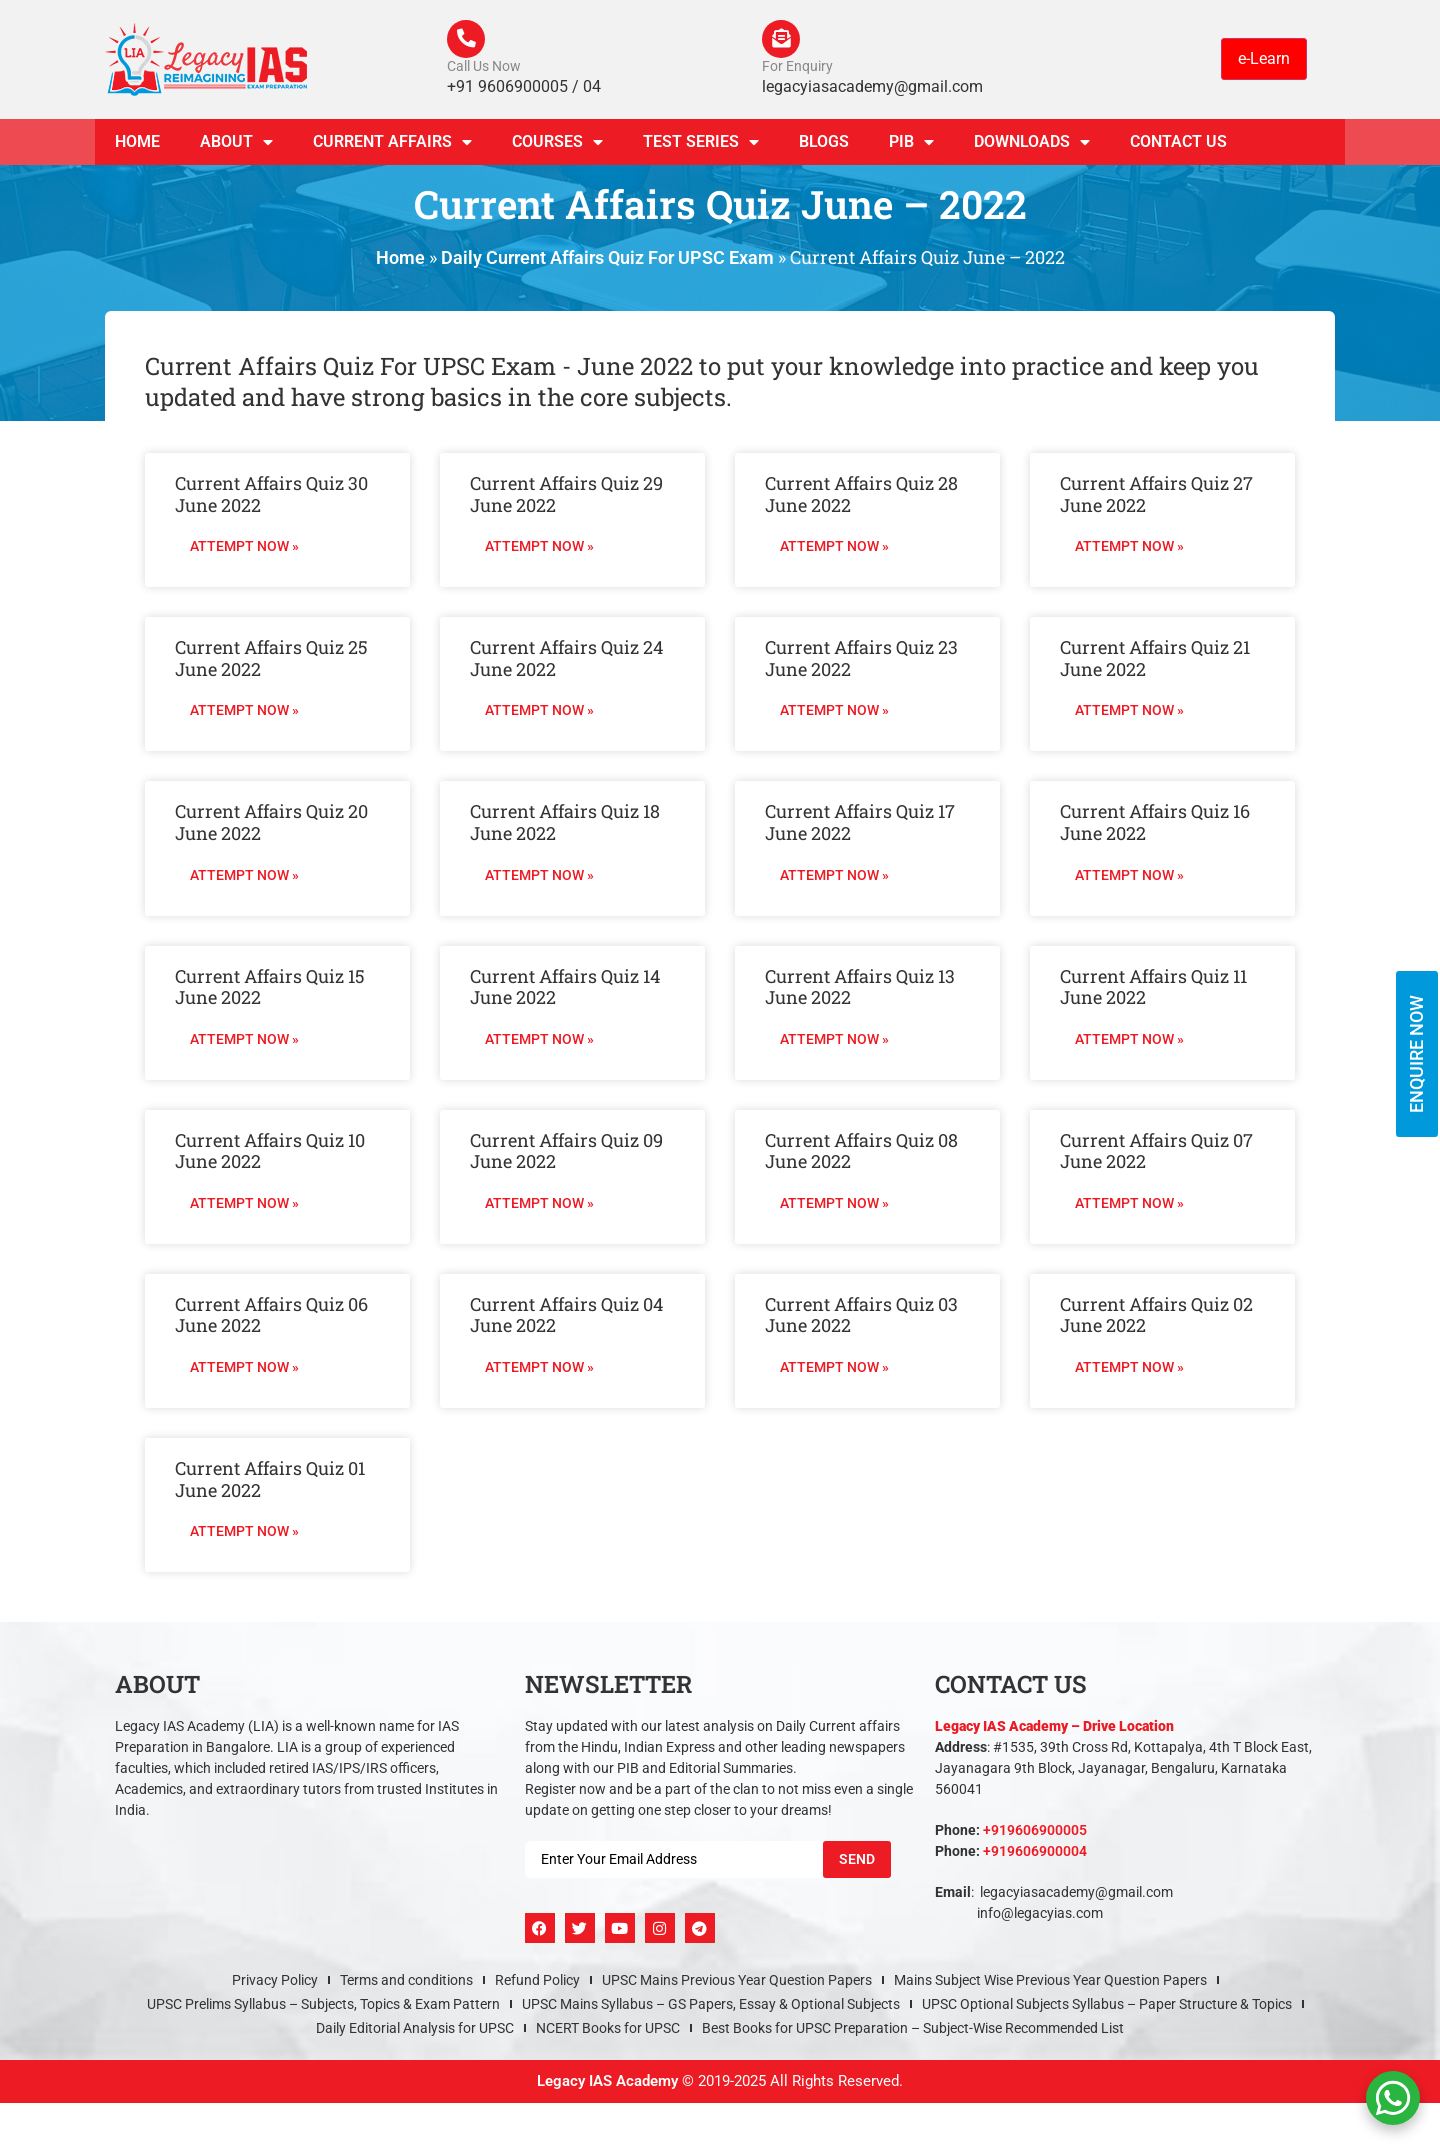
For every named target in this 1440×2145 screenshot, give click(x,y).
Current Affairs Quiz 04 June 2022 (566, 1317)
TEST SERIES (701, 144)
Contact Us (1178, 143)
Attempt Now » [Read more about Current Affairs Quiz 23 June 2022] (834, 713)
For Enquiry (797, 68)
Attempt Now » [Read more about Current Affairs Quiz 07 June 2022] (1129, 1205)
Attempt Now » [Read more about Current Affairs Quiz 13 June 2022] (834, 1041)
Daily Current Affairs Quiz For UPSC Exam (607, 259)
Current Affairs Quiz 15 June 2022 (270, 989)
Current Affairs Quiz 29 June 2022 (566, 496)
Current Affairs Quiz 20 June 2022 (271, 825)
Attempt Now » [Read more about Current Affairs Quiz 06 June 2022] (244, 1369)
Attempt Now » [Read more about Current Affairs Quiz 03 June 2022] (834, 1369)
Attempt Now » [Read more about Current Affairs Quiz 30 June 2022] (244, 548)
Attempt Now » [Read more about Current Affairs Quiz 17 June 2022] (834, 877)
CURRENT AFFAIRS (392, 144)
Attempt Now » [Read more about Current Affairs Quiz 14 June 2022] (539, 1041)
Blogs (824, 143)
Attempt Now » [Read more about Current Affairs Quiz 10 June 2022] (244, 1205)
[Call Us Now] (467, 40)
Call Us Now (484, 68)
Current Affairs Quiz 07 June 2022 (1156, 1153)
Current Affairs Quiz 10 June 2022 (270, 1153)
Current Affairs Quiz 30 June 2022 (271, 496)
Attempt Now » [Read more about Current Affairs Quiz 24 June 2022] (539, 713)
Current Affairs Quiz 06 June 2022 (271, 1317)
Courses (557, 144)
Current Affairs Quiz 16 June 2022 (1155, 825)
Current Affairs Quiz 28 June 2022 (861, 496)
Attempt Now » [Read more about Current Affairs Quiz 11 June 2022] (1129, 1041)
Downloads (1032, 144)
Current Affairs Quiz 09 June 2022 (566, 1153)
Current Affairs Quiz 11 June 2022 (1153, 989)
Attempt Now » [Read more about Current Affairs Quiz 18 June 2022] (539, 877)
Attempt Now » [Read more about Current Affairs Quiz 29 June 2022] (539, 548)
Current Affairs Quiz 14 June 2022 (565, 989)
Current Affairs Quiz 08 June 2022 (861, 1153)
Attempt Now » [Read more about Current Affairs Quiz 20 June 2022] (244, 877)
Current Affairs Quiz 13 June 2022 (860, 989)
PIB (911, 144)
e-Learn (1264, 59)
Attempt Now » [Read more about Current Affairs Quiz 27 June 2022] (1129, 548)
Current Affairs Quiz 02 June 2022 (1156, 1317)
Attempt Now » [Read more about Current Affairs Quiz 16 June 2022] (1129, 877)
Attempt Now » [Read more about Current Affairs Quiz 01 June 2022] (244, 1533)
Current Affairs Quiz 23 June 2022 (861, 660)
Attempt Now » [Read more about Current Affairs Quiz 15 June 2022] (244, 1041)
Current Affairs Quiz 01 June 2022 (270, 1481)
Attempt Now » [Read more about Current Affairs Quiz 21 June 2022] (1129, 713)
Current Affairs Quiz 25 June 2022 (271, 660)
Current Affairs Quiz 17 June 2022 (860, 825)
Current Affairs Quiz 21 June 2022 (1155, 660)
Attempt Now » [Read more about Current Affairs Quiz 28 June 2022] (834, 548)
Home (137, 143)
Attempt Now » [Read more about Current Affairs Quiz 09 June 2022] (539, 1205)
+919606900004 (1035, 1853)
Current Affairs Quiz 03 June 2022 (861, 1317)
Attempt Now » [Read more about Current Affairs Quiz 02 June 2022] (1129, 1369)
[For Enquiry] (782, 40)
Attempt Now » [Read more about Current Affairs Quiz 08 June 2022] (834, 1205)
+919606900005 (1035, 1832)
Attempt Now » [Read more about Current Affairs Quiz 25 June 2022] (244, 713)
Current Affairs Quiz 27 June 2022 (1156, 496)
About (236, 144)
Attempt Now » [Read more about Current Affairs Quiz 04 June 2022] (539, 1369)
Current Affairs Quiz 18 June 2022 (565, 825)
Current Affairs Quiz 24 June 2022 (566, 660)
